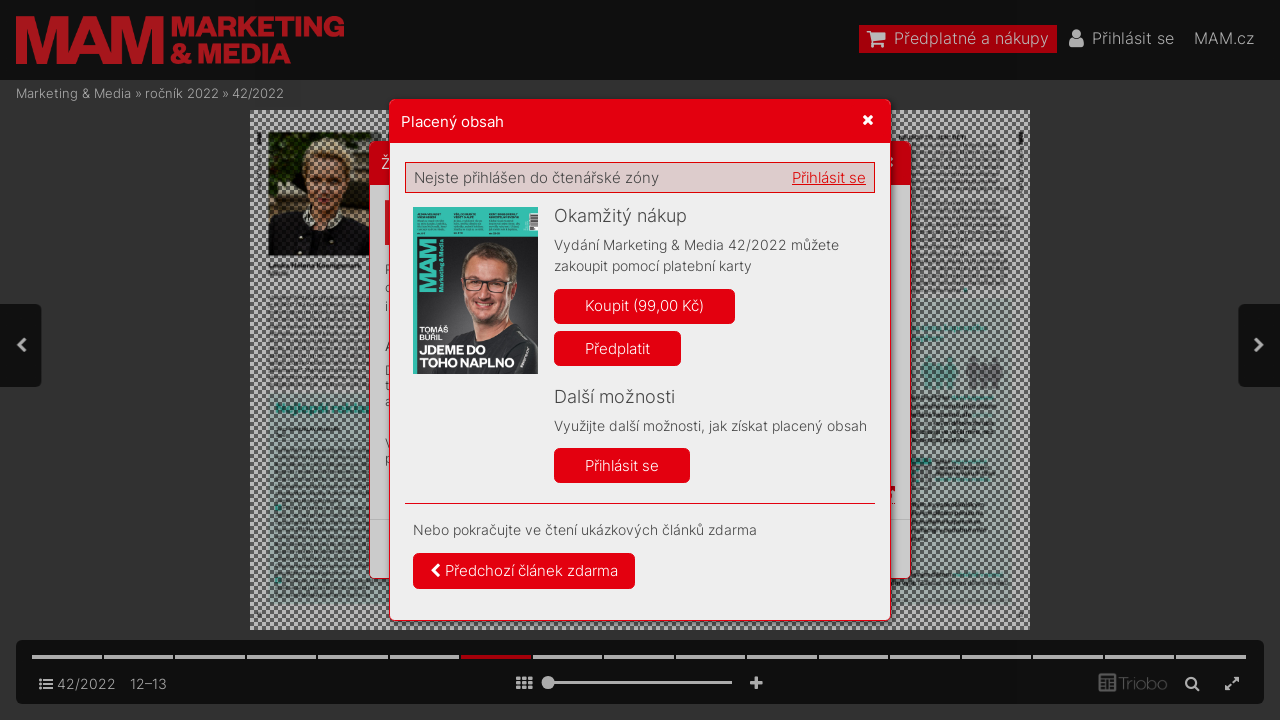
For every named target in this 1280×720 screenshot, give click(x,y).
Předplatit (617, 348)
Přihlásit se (829, 177)
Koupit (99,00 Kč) (644, 305)
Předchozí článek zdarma (524, 570)
